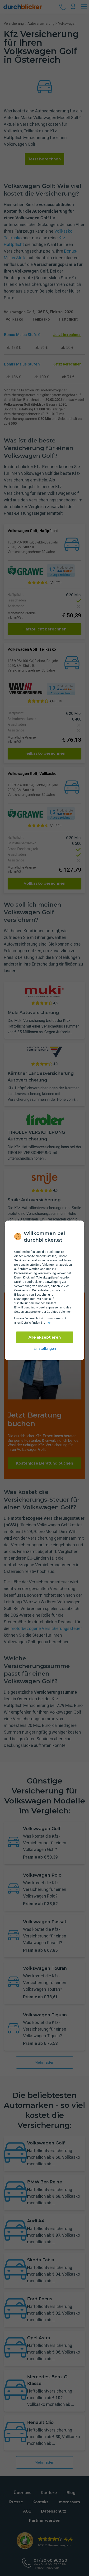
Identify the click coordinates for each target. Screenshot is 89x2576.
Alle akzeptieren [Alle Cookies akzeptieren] (44, 1337)
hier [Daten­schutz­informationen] (48, 1322)
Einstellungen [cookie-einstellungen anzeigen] (44, 1348)
